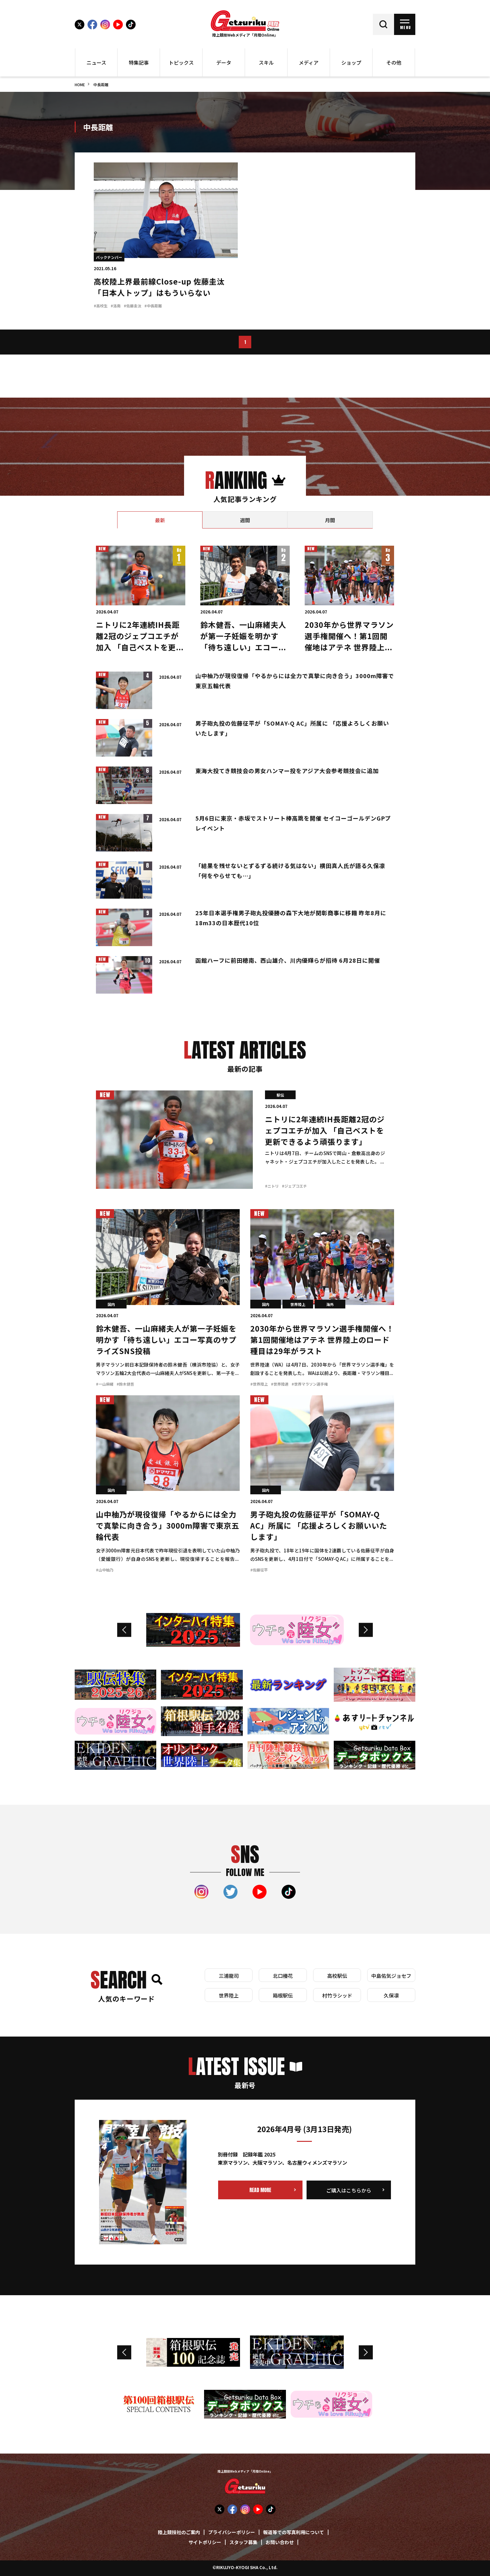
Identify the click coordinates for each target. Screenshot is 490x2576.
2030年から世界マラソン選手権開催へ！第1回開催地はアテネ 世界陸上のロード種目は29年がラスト (349, 648)
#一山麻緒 (104, 1384)
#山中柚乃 (104, 1570)
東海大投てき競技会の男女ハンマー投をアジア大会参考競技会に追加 (287, 771)
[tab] (159, 520)
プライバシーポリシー (231, 2532)
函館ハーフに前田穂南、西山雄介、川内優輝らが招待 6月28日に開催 (287, 961)
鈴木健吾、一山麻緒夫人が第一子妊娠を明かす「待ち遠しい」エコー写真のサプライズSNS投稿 (166, 1340)
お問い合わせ (280, 2542)
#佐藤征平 (259, 1570)
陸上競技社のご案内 (179, 2532)
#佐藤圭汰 (132, 306)
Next (366, 1630)
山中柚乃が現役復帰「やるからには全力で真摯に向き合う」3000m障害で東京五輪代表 (167, 1526)
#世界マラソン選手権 (310, 1384)
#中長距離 (153, 306)
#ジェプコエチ (294, 1186)
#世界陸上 (259, 1384)
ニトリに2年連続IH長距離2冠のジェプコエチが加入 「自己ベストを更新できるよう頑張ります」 (325, 1131)
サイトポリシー (204, 2542)
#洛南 (116, 306)
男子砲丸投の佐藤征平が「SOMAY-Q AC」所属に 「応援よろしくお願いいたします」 (318, 1526)
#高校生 (101, 306)
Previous (124, 1630)
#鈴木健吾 (125, 1384)
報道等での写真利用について (293, 2532)
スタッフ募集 (243, 2542)
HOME (80, 85)
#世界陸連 (279, 1384)
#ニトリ (272, 1186)
